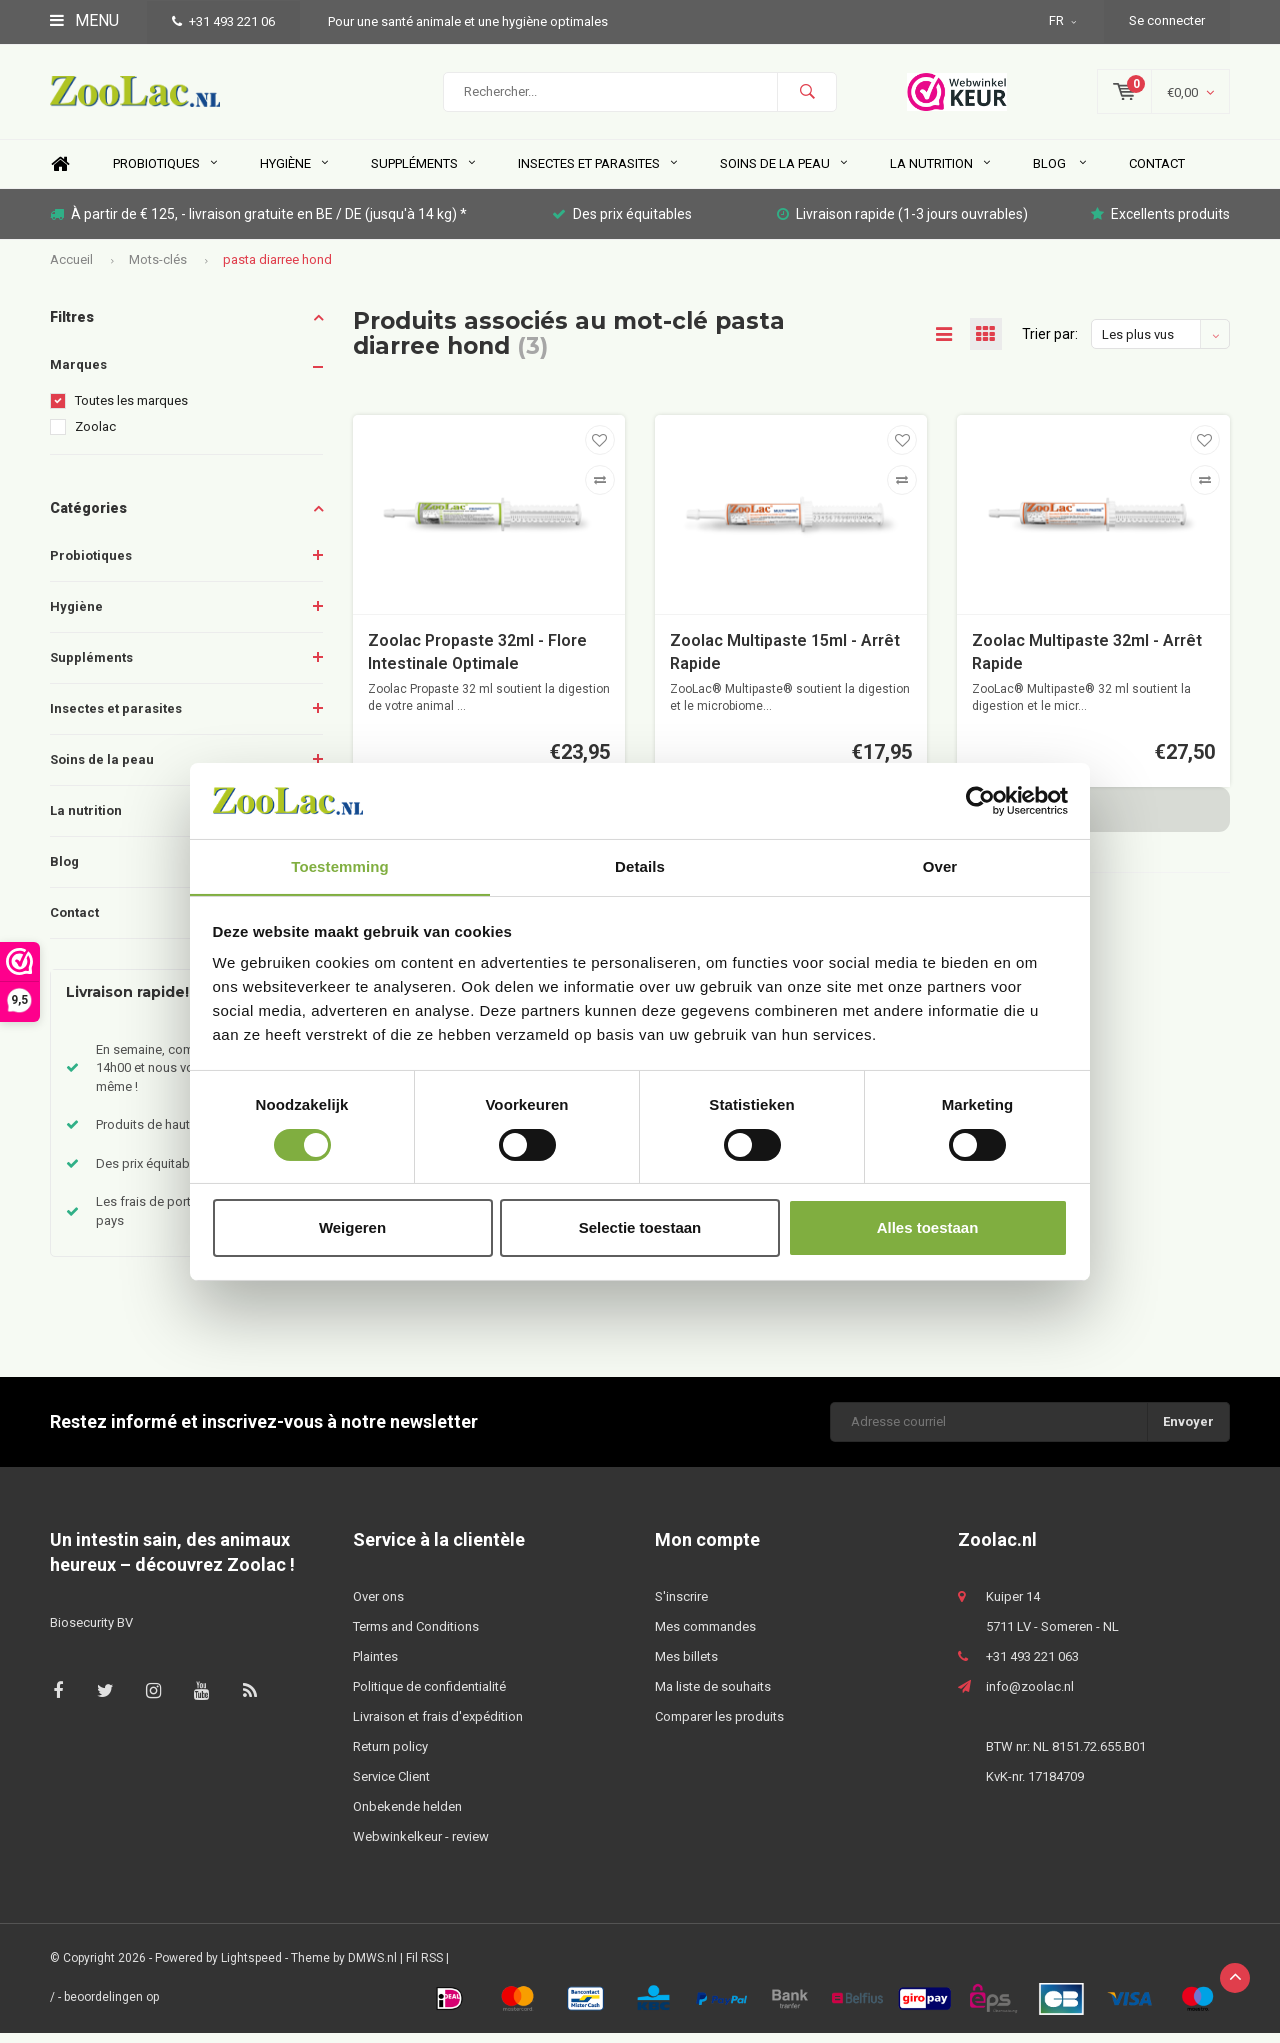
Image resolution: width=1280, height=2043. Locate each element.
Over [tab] (940, 866)
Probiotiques (165, 174)
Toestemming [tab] (340, 866)
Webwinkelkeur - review (421, 1847)
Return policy (390, 1757)
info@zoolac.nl (1030, 1697)
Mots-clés (158, 269)
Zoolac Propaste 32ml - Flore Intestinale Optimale (477, 662)
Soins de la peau (783, 174)
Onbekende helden (407, 1817)
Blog (1059, 174)
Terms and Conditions (416, 1637)
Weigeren (352, 1228)
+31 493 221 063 (1032, 1667)
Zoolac (95, 437)
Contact (1157, 174)
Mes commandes (705, 1637)
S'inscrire (681, 1607)
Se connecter (1167, 20)
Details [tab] (640, 866)
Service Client (391, 1787)
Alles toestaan (928, 1228)
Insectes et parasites (597, 174)
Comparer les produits (719, 1727)
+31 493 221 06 (223, 21)
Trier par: (1050, 345)
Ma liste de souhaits (713, 1697)
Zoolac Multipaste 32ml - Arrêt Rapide (1087, 662)
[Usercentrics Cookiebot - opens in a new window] (980, 800)
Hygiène (294, 174)
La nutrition (940, 174)
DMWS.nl (372, 1969)
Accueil (71, 269)
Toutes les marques (131, 411)
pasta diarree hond (277, 269)
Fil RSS (424, 1969)
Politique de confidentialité (429, 1697)
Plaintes (375, 1667)
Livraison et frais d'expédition (438, 1727)
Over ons (378, 1607)
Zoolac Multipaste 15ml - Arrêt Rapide (785, 662)
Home (60, 175)
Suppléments (423, 174)
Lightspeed (251, 1969)
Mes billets (686, 1667)
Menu (84, 20)
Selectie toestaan (640, 1228)
